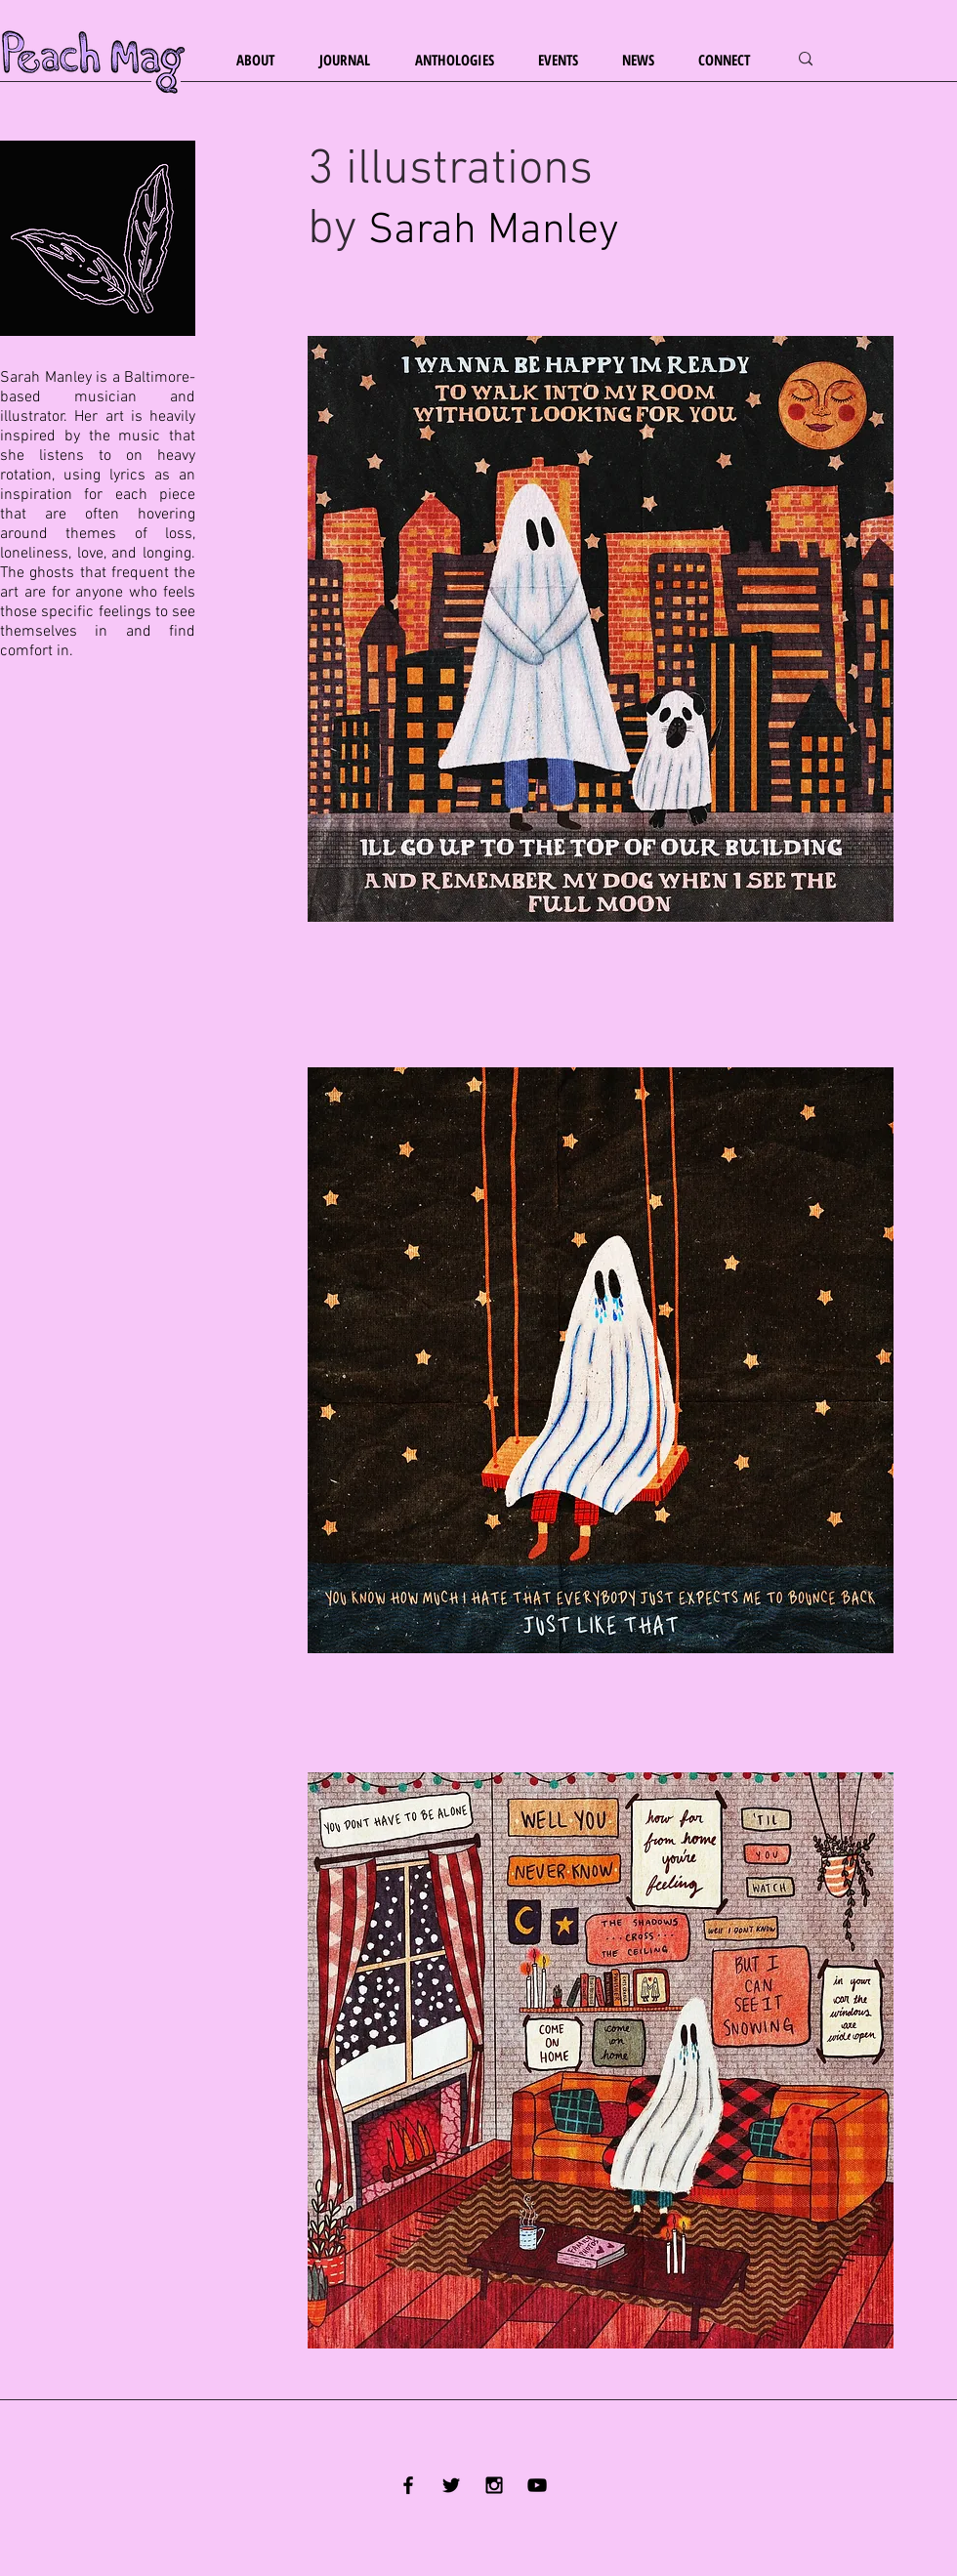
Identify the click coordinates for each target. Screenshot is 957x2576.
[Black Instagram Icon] (494, 2485)
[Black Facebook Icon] (408, 2485)
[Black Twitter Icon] (451, 2485)
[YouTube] (537, 2485)
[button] (263, 60)
